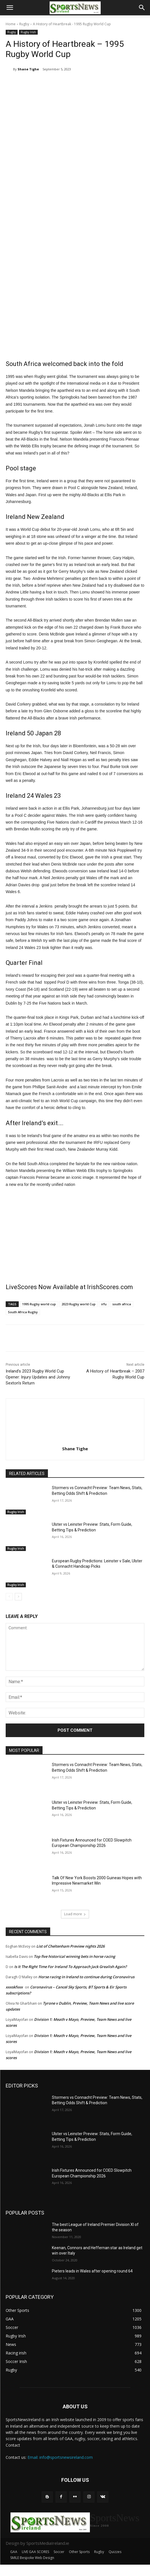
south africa (121, 1304)
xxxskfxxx (14, 1987)
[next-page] (18, 1596)
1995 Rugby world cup (39, 1304)
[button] (10, 7)
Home (11, 24)
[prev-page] (9, 1596)
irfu (104, 1304)
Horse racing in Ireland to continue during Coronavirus (86, 1976)
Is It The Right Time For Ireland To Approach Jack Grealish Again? (70, 1966)
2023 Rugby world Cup (79, 1304)
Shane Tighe (28, 69)
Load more (75, 1914)
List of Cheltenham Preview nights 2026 (70, 1946)
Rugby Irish (28, 32)
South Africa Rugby (23, 1312)
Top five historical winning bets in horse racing (74, 1956)
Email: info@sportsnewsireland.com (60, 2457)
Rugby (24, 24)
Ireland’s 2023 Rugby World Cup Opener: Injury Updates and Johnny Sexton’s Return (38, 1377)
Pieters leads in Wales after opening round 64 (92, 2271)
